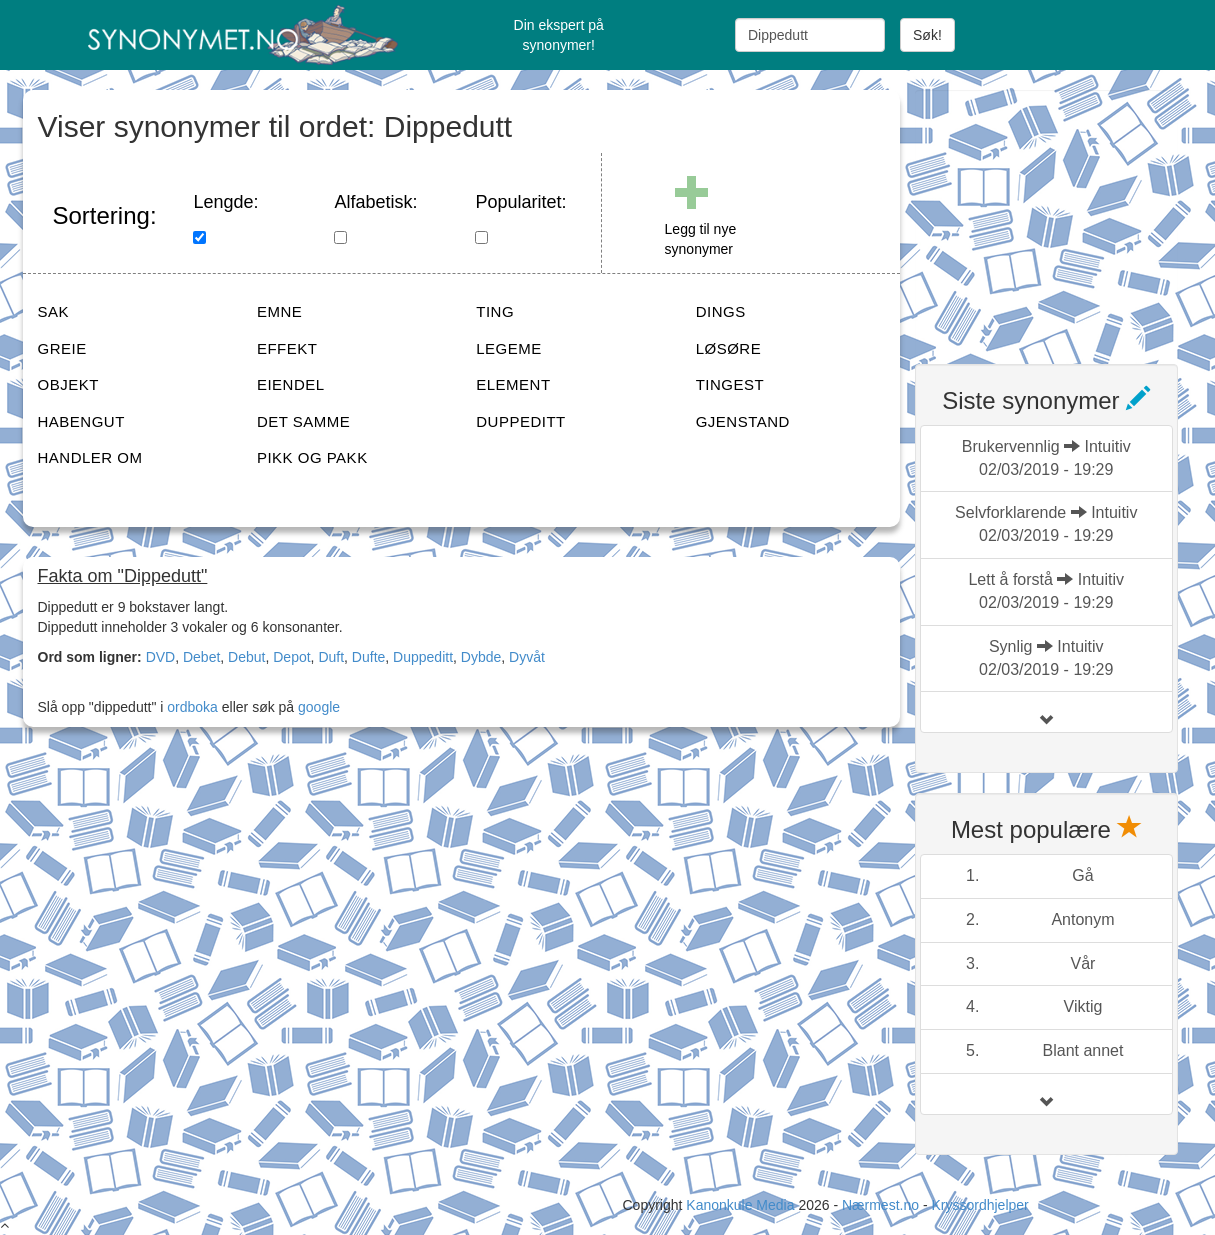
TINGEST (730, 384)
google (319, 707)
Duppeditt (423, 657)
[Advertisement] (1065, 215)
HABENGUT (81, 421)
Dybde (481, 657)
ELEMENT (513, 384)
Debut (246, 657)
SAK (54, 311)
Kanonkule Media (742, 1205)
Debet (201, 657)
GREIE (62, 348)
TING (495, 311)
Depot (291, 657)
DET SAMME (303, 421)
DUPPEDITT (521, 421)
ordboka (190, 707)
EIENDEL (291, 384)
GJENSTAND (743, 421)
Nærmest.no (880, 1205)
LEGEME (509, 348)
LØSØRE (729, 348)
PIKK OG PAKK (312, 457)
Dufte (368, 657)
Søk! (927, 35)
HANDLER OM (90, 457)
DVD (161, 657)
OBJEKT (68, 384)
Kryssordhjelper (979, 1205)
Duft (331, 657)
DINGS (721, 311)
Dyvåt (527, 657)
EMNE (279, 311)
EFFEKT (287, 348)
